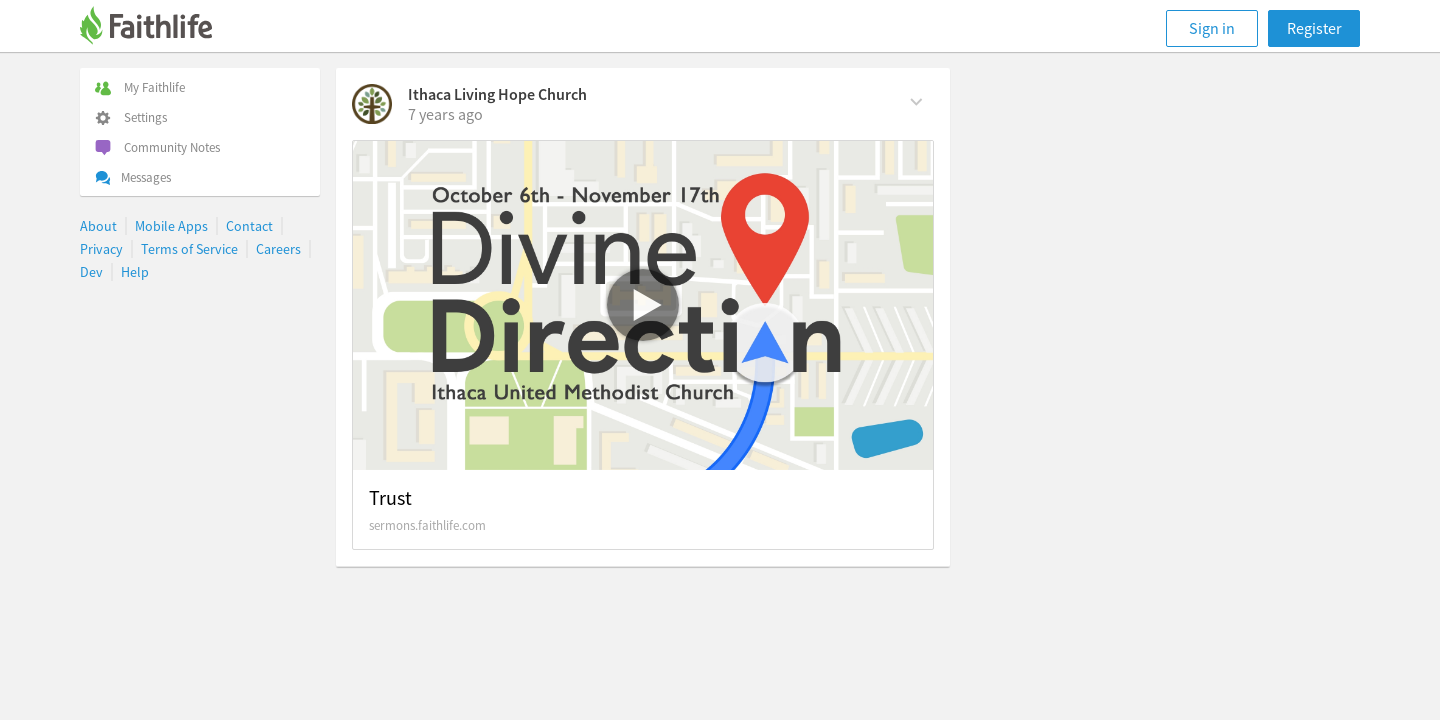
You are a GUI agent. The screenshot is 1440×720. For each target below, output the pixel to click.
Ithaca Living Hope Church (497, 94)
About (98, 226)
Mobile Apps (171, 226)
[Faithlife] (158, 28)
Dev (91, 272)
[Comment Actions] (916, 100)
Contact (249, 226)
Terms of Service (189, 249)
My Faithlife (140, 87)
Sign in (1212, 28)
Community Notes (157, 147)
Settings (131, 117)
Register (1314, 28)
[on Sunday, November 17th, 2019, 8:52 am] (445, 114)
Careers (278, 249)
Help (135, 272)
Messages (133, 177)
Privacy (101, 249)
